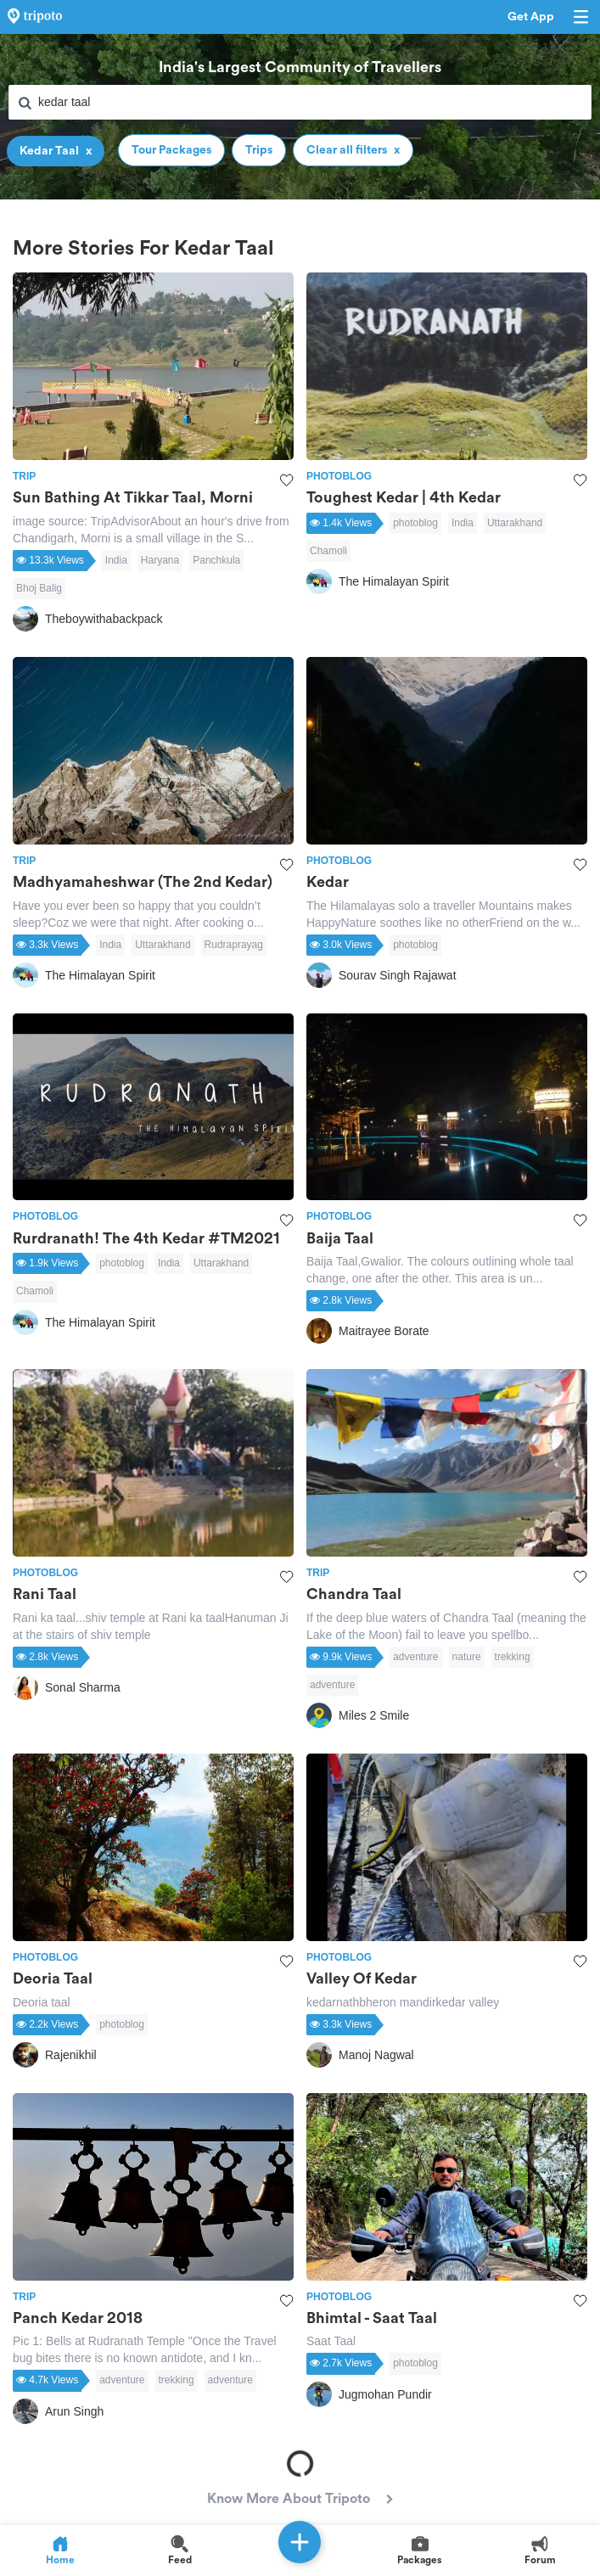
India (116, 560)
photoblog (415, 523)
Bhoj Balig (39, 588)
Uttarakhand (514, 523)
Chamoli (328, 551)
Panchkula (216, 560)
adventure (415, 1657)
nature (466, 1657)
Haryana (160, 560)
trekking (512, 1657)
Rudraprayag (234, 945)
